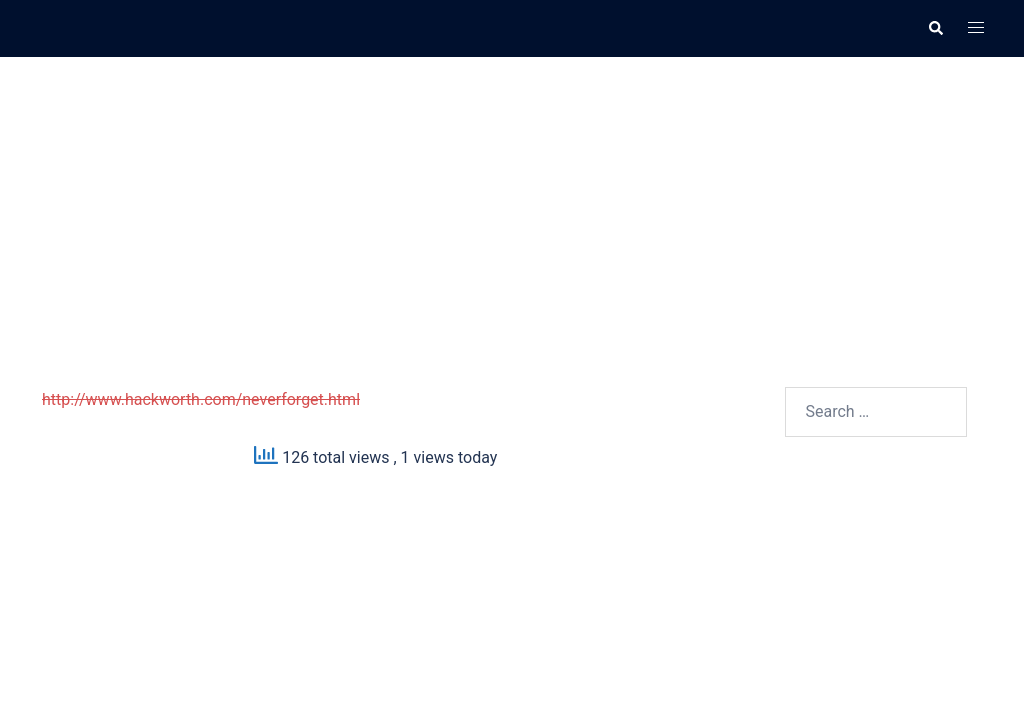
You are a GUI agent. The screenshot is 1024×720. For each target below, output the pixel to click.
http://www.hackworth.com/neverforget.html (201, 399)
